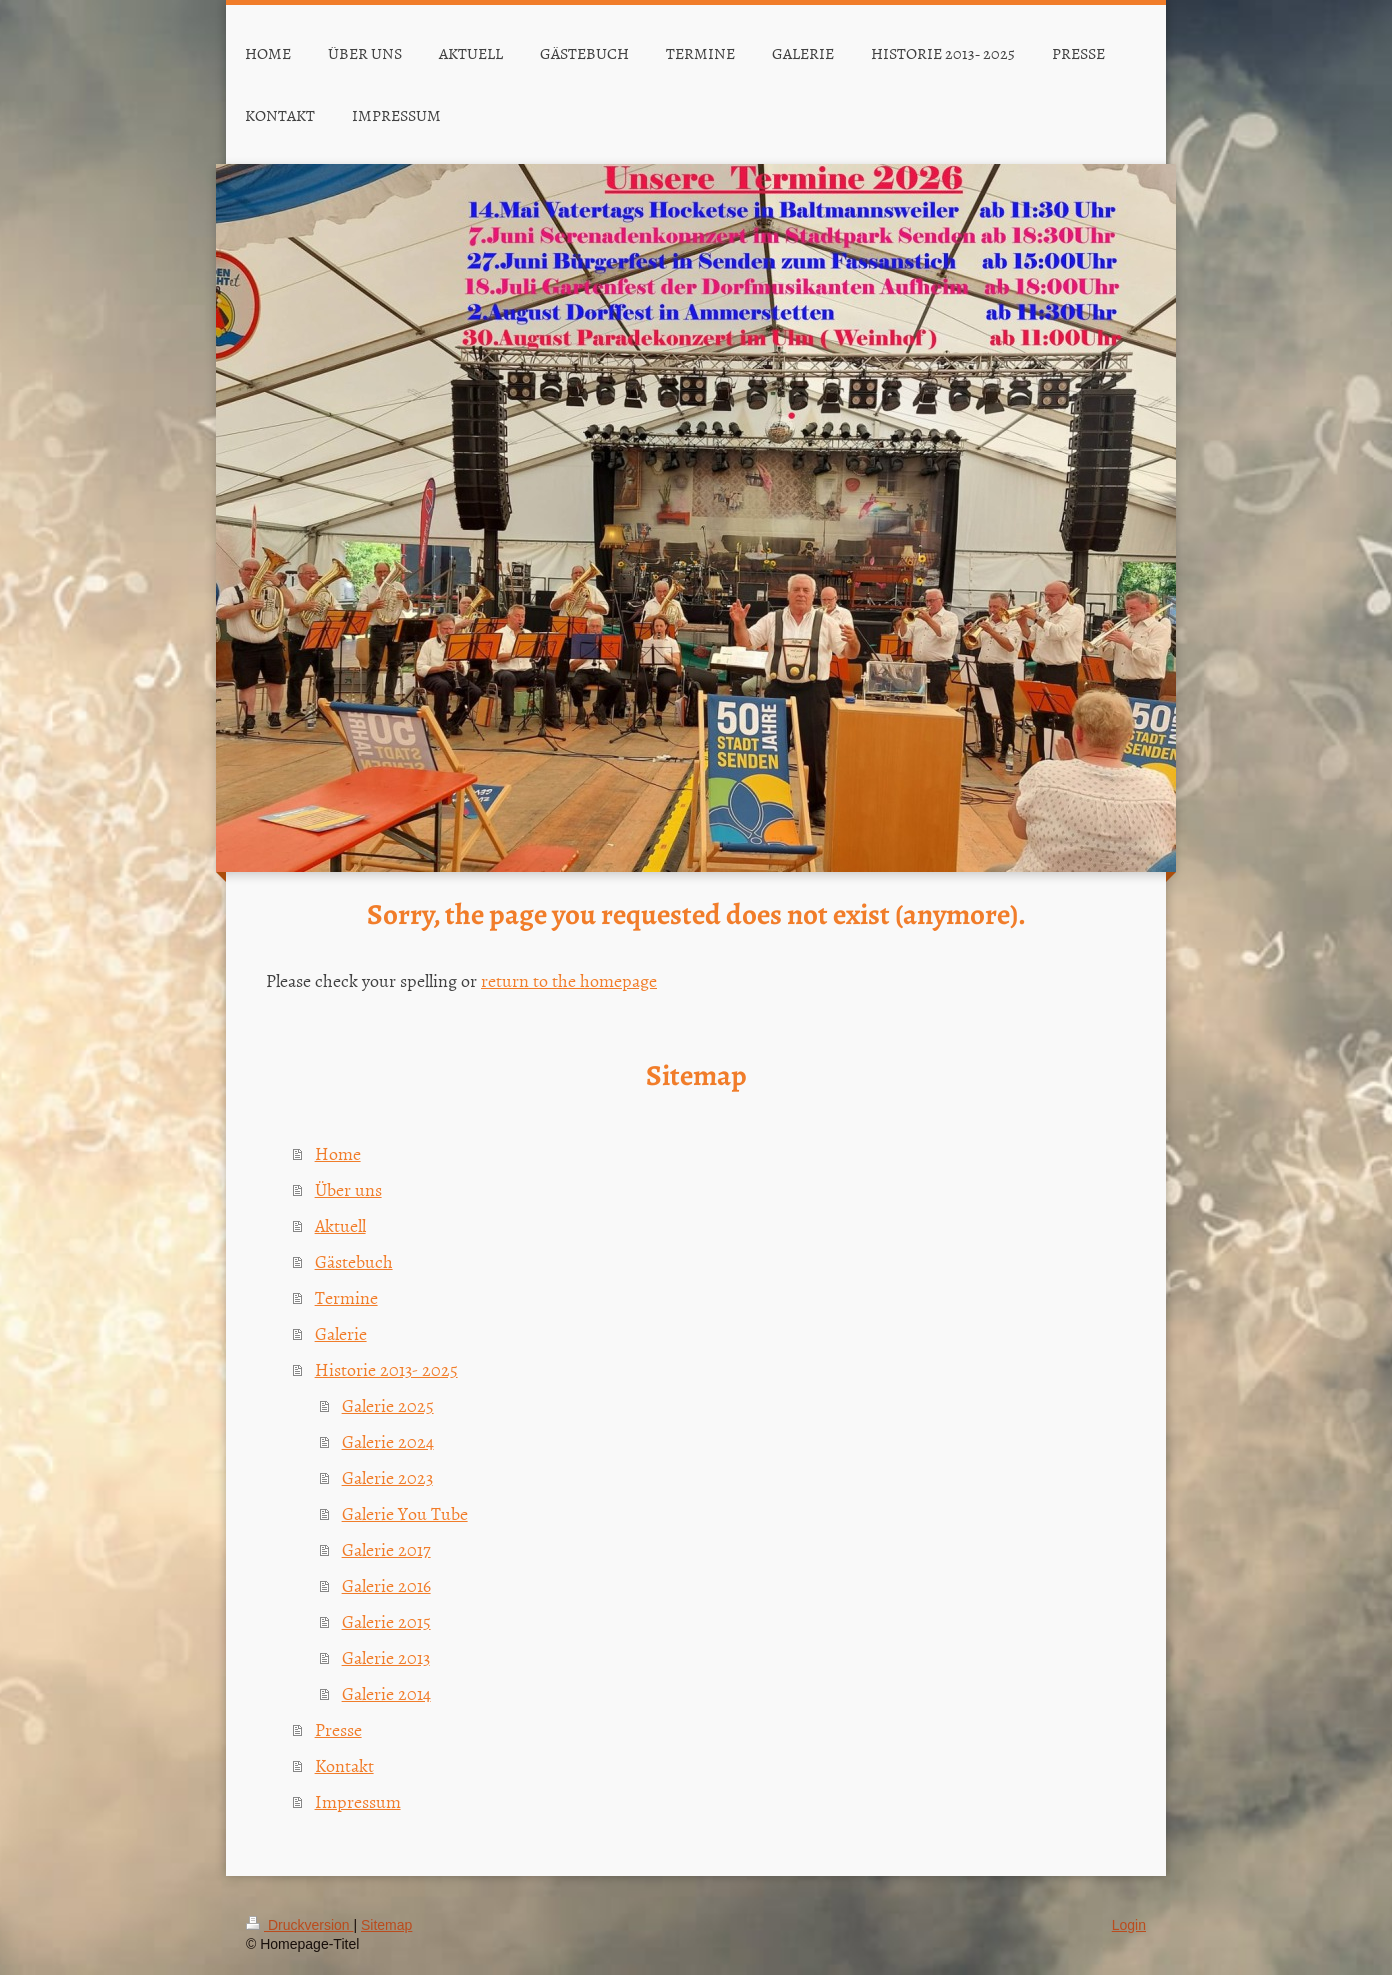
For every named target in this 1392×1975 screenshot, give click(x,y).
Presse (338, 1729)
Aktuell (340, 1225)
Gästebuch (354, 1261)
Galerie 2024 (388, 1441)
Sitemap (386, 1925)
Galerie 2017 (386, 1549)
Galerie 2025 (388, 1405)
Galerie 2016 (386, 1585)
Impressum (358, 1801)
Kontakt (344, 1765)
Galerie (341, 1333)
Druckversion (299, 1925)
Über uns (348, 1189)
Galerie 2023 (387, 1477)
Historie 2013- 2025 (386, 1369)
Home (338, 1153)
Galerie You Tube (405, 1513)
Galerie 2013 (386, 1657)
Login (1129, 1925)
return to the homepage (569, 980)
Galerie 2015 (386, 1621)
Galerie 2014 (386, 1693)
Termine (346, 1297)
